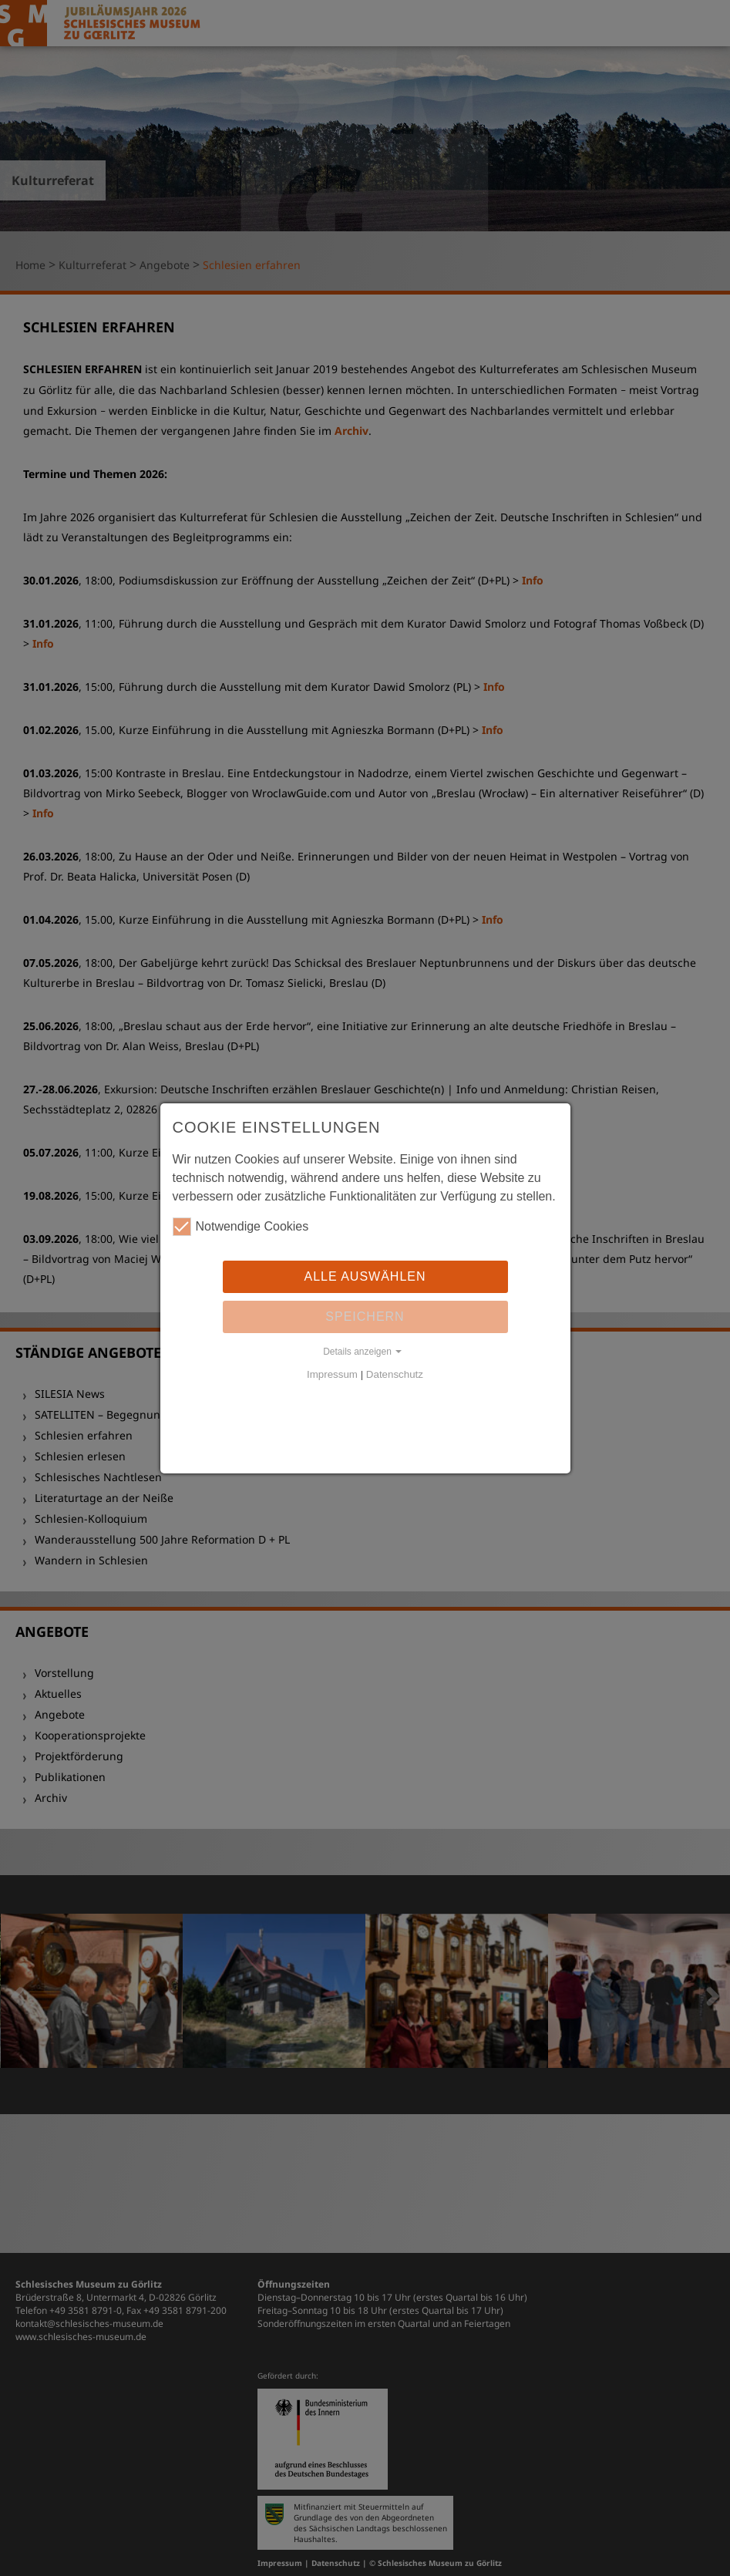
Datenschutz (394, 1374)
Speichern (364, 1316)
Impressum (332, 1374)
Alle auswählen (365, 1276)
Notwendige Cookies (241, 1226)
